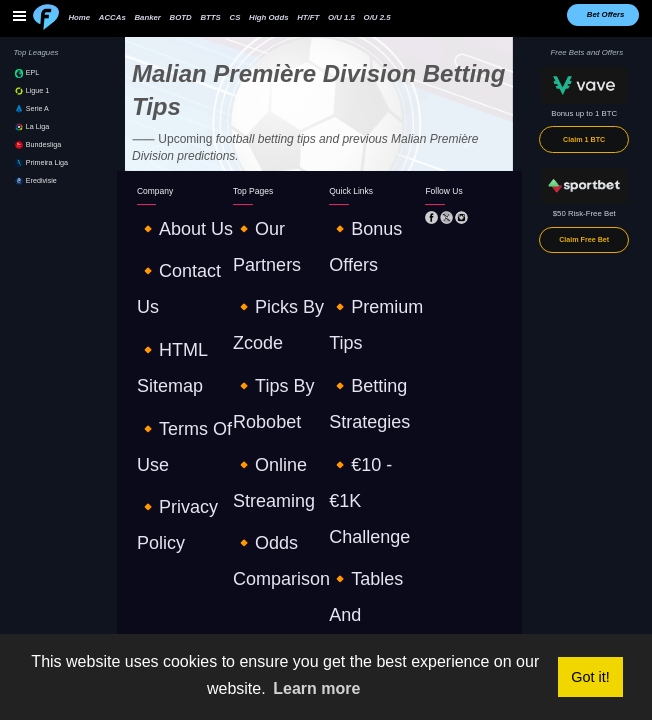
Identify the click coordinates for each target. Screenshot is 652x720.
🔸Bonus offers (356, 215)
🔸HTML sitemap (168, 250)
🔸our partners (260, 215)
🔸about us (158, 215)
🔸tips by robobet (266, 250)
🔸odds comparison (269, 285)
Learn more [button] (316, 688)
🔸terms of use (166, 267)
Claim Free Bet (584, 240)
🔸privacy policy (166, 285)
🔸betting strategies (365, 250)
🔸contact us (161, 232)
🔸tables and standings (371, 285)
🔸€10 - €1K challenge (369, 267)
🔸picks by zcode (265, 232)
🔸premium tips (358, 232)
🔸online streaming (268, 267)
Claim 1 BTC (584, 140)
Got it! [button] (590, 677)
